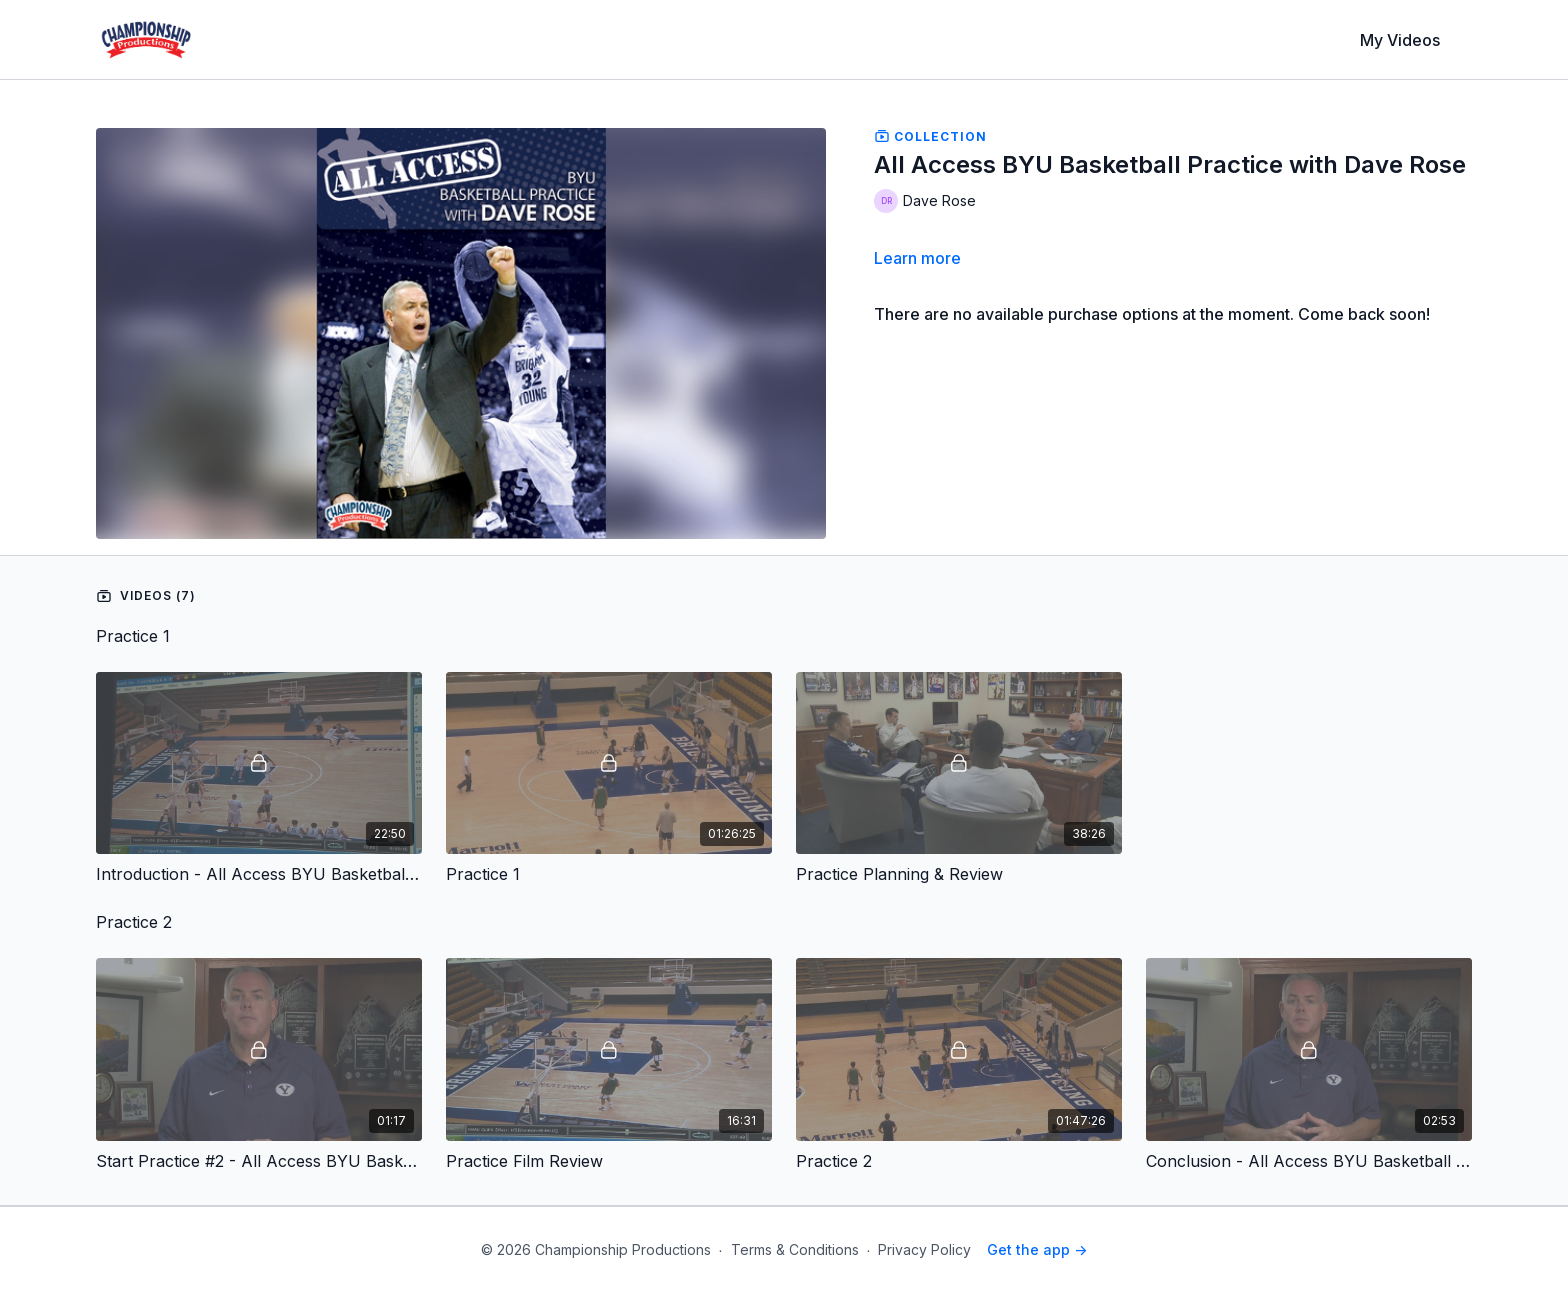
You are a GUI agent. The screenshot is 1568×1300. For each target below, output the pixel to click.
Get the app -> (1037, 1249)
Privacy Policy (924, 1249)
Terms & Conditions (795, 1249)
